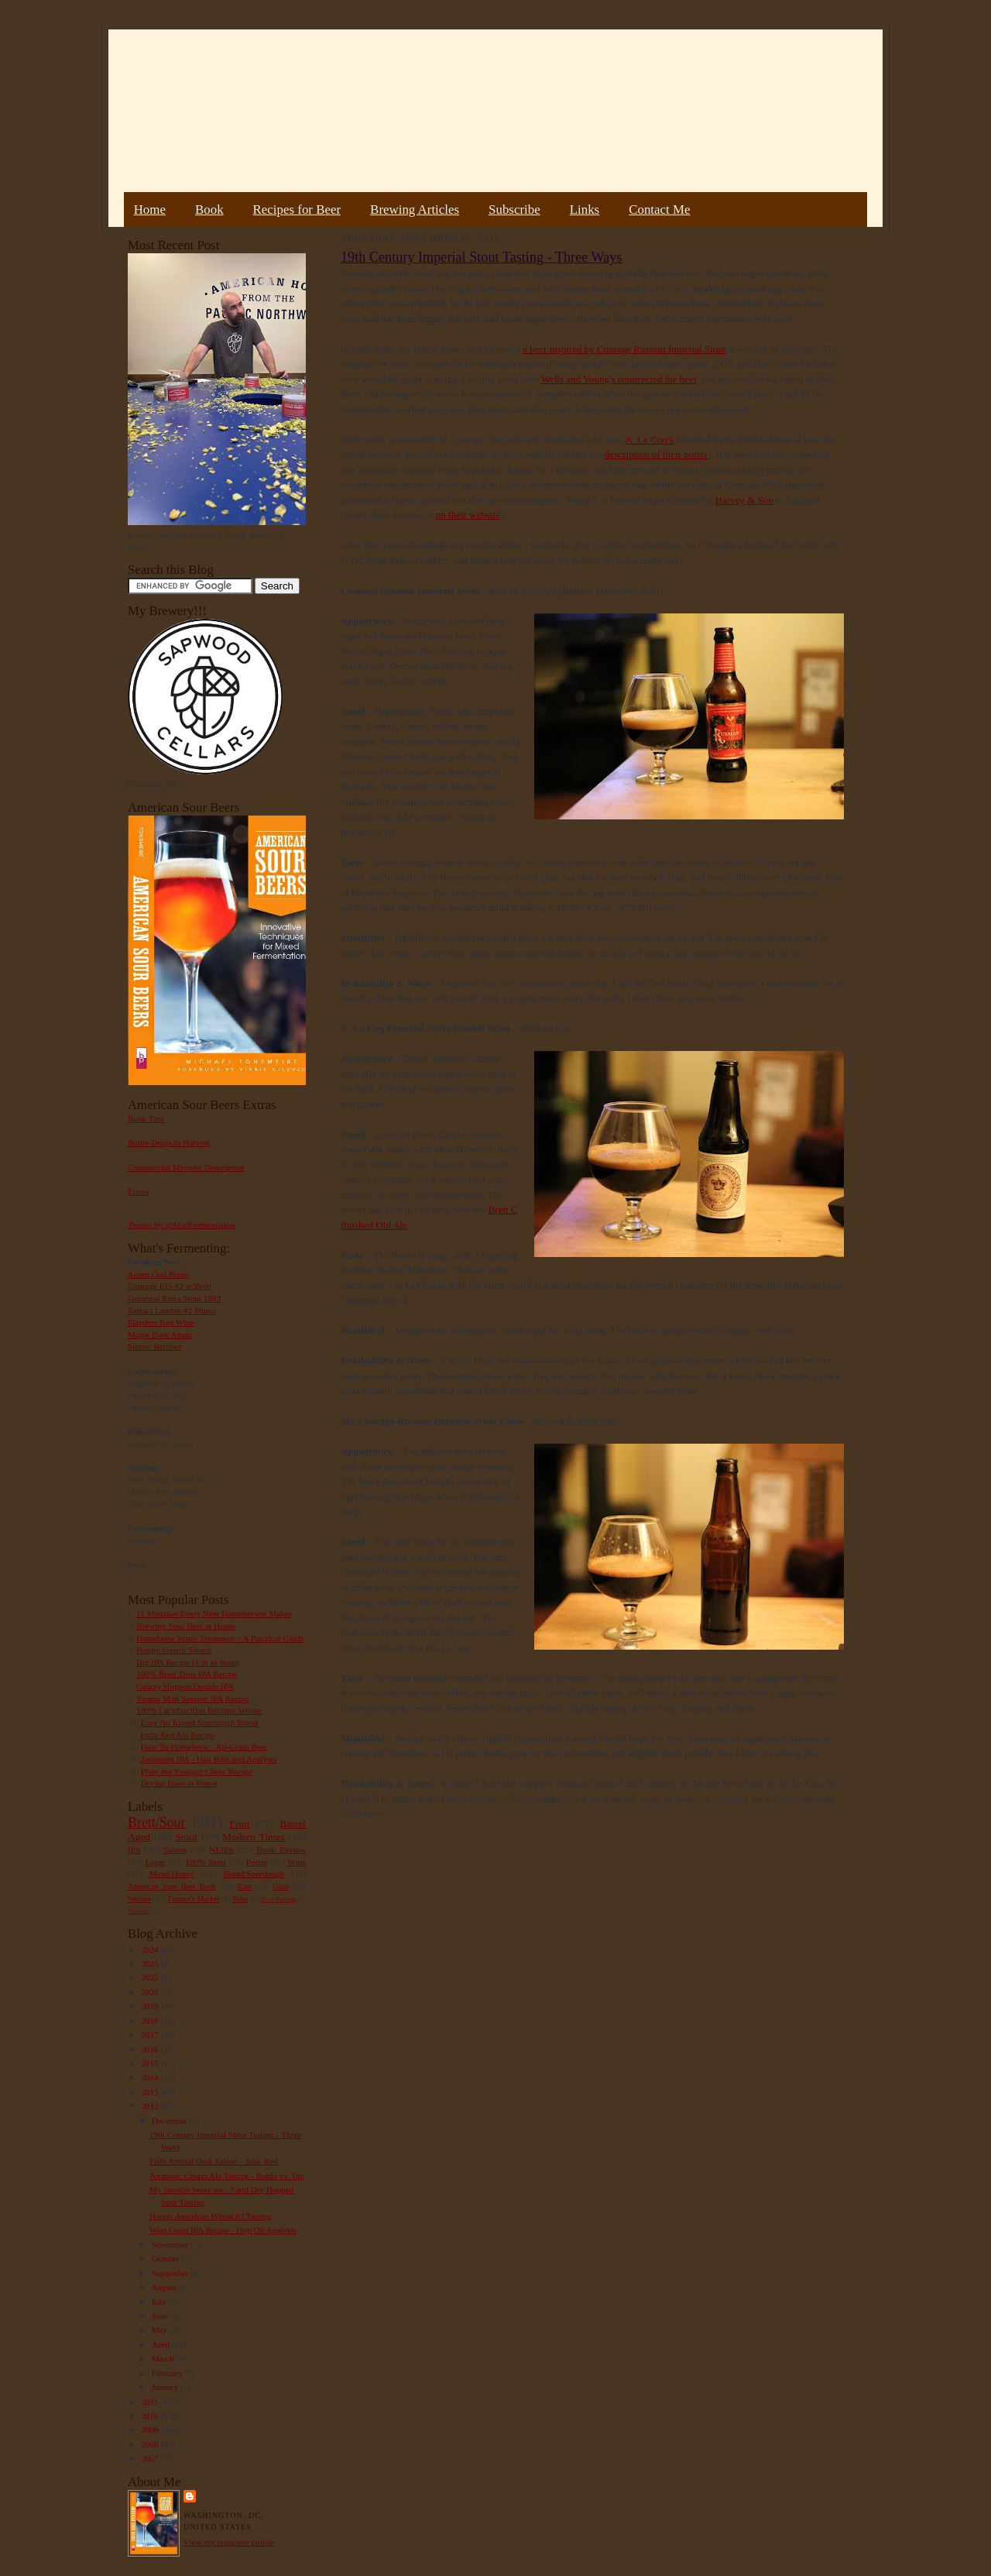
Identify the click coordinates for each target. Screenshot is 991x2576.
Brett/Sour (156, 1822)
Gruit (281, 1886)
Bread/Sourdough (253, 1873)
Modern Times (253, 1837)
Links (584, 209)
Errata (138, 1191)
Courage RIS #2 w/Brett (169, 1285)
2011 (150, 2401)
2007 (150, 2458)
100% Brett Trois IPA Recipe (186, 1673)
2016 (150, 2049)
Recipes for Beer (297, 209)
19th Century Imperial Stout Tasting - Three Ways (481, 257)
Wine (296, 1862)
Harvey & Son (744, 500)
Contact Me (659, 209)
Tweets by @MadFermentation (181, 1224)
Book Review (281, 1849)
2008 (150, 2444)
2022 (150, 1977)
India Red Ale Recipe (177, 1735)
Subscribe (514, 209)
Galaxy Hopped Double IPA (185, 1686)
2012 (150, 2106)
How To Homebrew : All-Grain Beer (204, 1746)
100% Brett (206, 1862)
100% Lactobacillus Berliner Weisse (199, 1710)
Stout (186, 1837)
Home (150, 209)
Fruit (239, 1823)
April (162, 2344)
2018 (150, 2020)
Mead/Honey (171, 1873)
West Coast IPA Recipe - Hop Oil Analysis (223, 2229)
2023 (150, 1963)
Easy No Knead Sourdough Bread (199, 1722)
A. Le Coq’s (649, 439)
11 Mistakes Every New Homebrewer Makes (214, 1613)
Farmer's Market (193, 1898)
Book (209, 209)
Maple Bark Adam (160, 1334)
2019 (150, 2006)
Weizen (139, 1898)
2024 (150, 1949)
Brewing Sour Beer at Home (185, 1625)
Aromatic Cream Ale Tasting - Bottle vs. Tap (226, 2175)
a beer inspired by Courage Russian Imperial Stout (624, 349)
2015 (150, 2063)
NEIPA (221, 1849)
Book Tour (146, 1118)
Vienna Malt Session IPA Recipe (192, 1698)
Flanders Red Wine (161, 1322)
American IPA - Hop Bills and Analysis (208, 1759)
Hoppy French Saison (173, 1649)
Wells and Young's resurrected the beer (619, 379)
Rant (244, 1886)
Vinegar (138, 1911)
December (171, 2120)
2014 (150, 2077)
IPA (134, 1849)
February (168, 2373)
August (165, 2287)
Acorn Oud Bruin (158, 1274)
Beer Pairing (278, 1899)
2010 (150, 2415)
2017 (150, 2034)
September (171, 2273)
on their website (468, 514)
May (161, 2329)
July (160, 2301)
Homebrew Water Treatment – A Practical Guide (220, 1638)
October (167, 2258)
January (166, 2387)
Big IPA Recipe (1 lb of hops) (187, 1662)
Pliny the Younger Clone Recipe (196, 1771)
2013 (150, 2092)
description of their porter (656, 454)
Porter (256, 1862)
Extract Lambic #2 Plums (172, 1310)
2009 (150, 2429)
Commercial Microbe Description (186, 1167)
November (171, 2244)
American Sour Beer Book (172, 1886)
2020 (150, 1992)
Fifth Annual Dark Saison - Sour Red (213, 2161)
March (164, 2358)
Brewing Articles (414, 209)
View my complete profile (228, 2542)
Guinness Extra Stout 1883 (174, 1298)
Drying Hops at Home (179, 1783)
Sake (241, 1898)
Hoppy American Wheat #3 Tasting (210, 2216)
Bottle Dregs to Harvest (169, 1142)
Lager (155, 1862)
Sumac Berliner (155, 1346)
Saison (175, 1849)
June (161, 2315)
